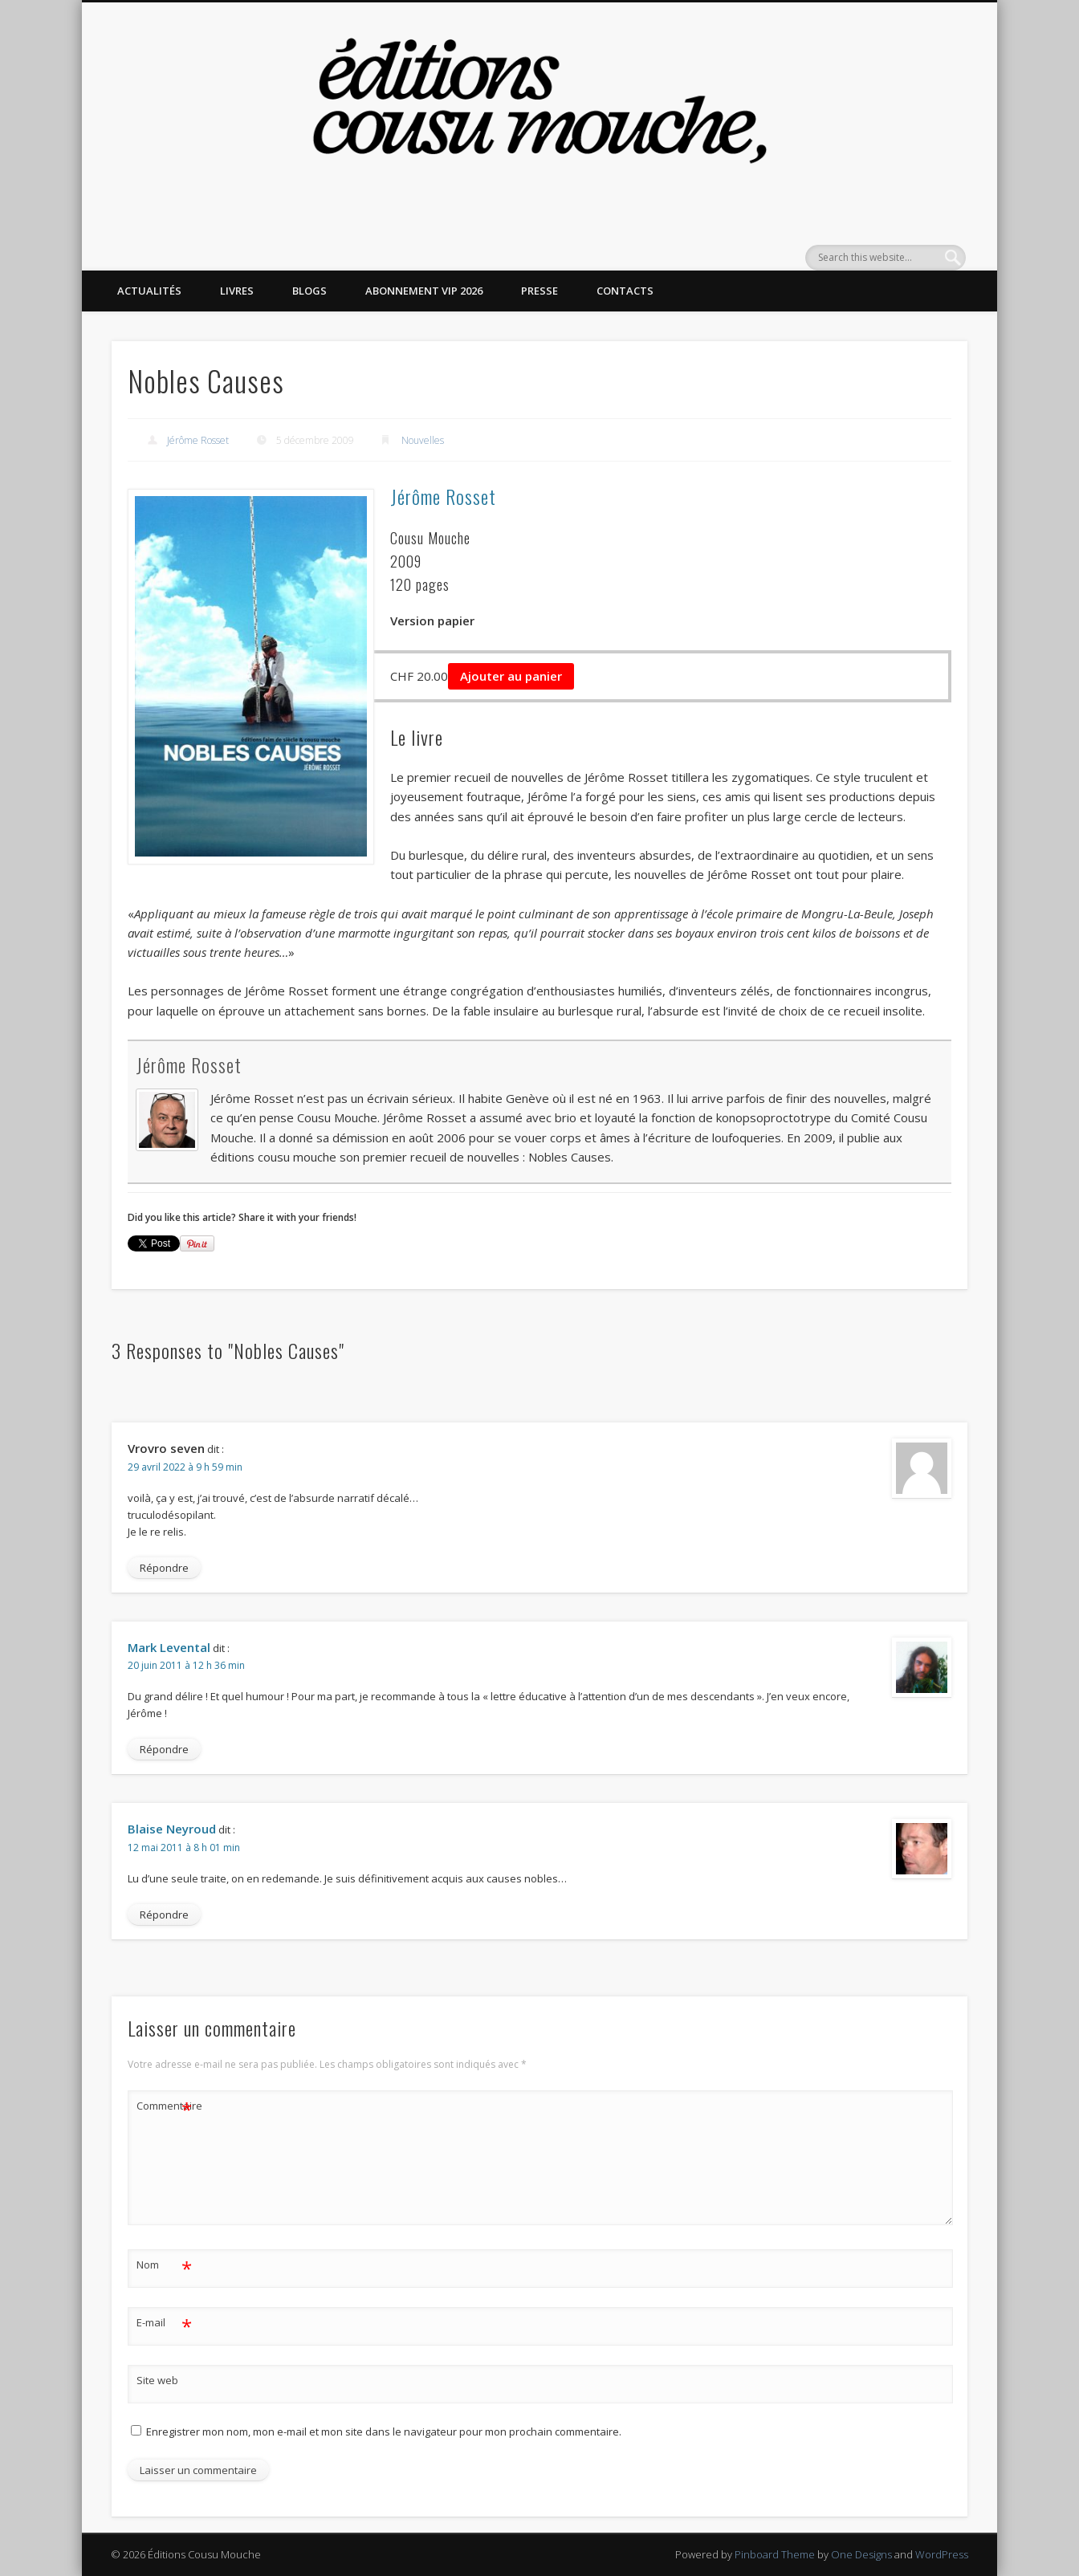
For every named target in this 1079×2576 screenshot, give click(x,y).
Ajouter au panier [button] (511, 676)
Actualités (149, 290)
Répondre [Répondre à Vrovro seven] (164, 1568)
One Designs (861, 2554)
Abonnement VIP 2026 (423, 290)
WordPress (941, 2554)
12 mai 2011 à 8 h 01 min (184, 1847)
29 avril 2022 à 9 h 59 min (185, 1467)
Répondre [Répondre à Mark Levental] (164, 1749)
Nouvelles (422, 440)
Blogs (309, 290)
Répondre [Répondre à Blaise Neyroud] (164, 1914)
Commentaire (164, 2106)
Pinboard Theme (775, 2554)
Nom (164, 2265)
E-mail (164, 2323)
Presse (539, 290)
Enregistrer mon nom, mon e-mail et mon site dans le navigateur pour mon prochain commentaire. (383, 2431)
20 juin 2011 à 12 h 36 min (186, 1665)
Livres (237, 290)
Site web (157, 2380)
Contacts (625, 290)
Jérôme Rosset (198, 440)
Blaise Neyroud (172, 1829)
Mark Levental (169, 1647)
